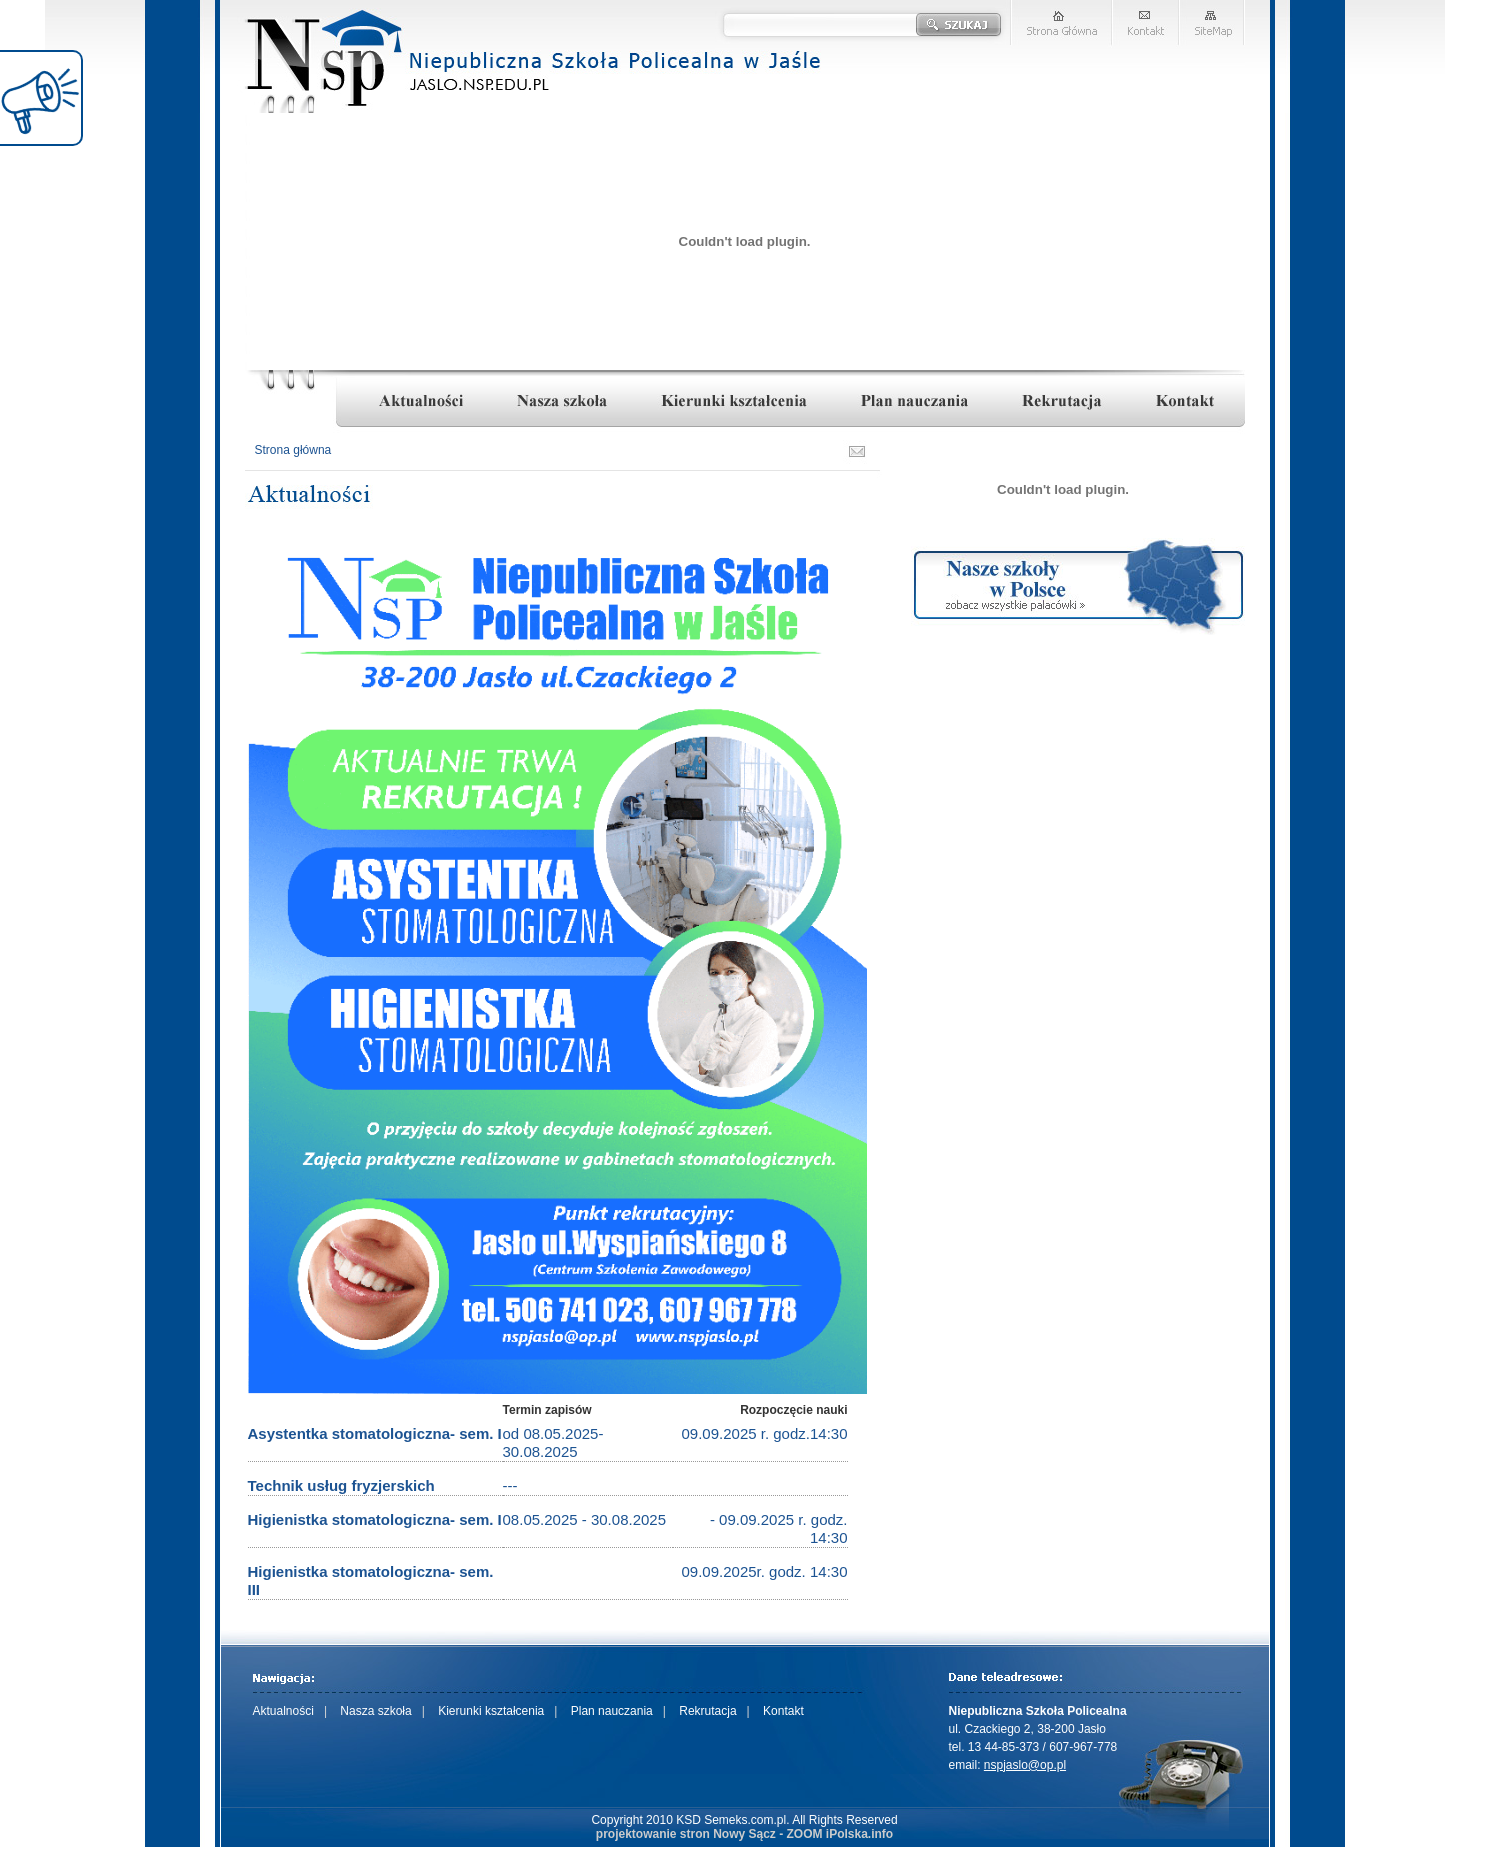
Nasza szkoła (375, 1711)
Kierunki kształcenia (491, 1711)
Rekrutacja (707, 1711)
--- (510, 1485)
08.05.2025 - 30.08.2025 (584, 1519)
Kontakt (783, 1711)
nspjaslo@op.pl (1025, 1765)
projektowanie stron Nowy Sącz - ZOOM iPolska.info (744, 1834)
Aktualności (283, 1711)
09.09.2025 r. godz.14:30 (765, 1433)
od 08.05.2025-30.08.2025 (553, 1442)
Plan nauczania (612, 1711)
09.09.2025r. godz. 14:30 (765, 1571)
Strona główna (293, 450)
